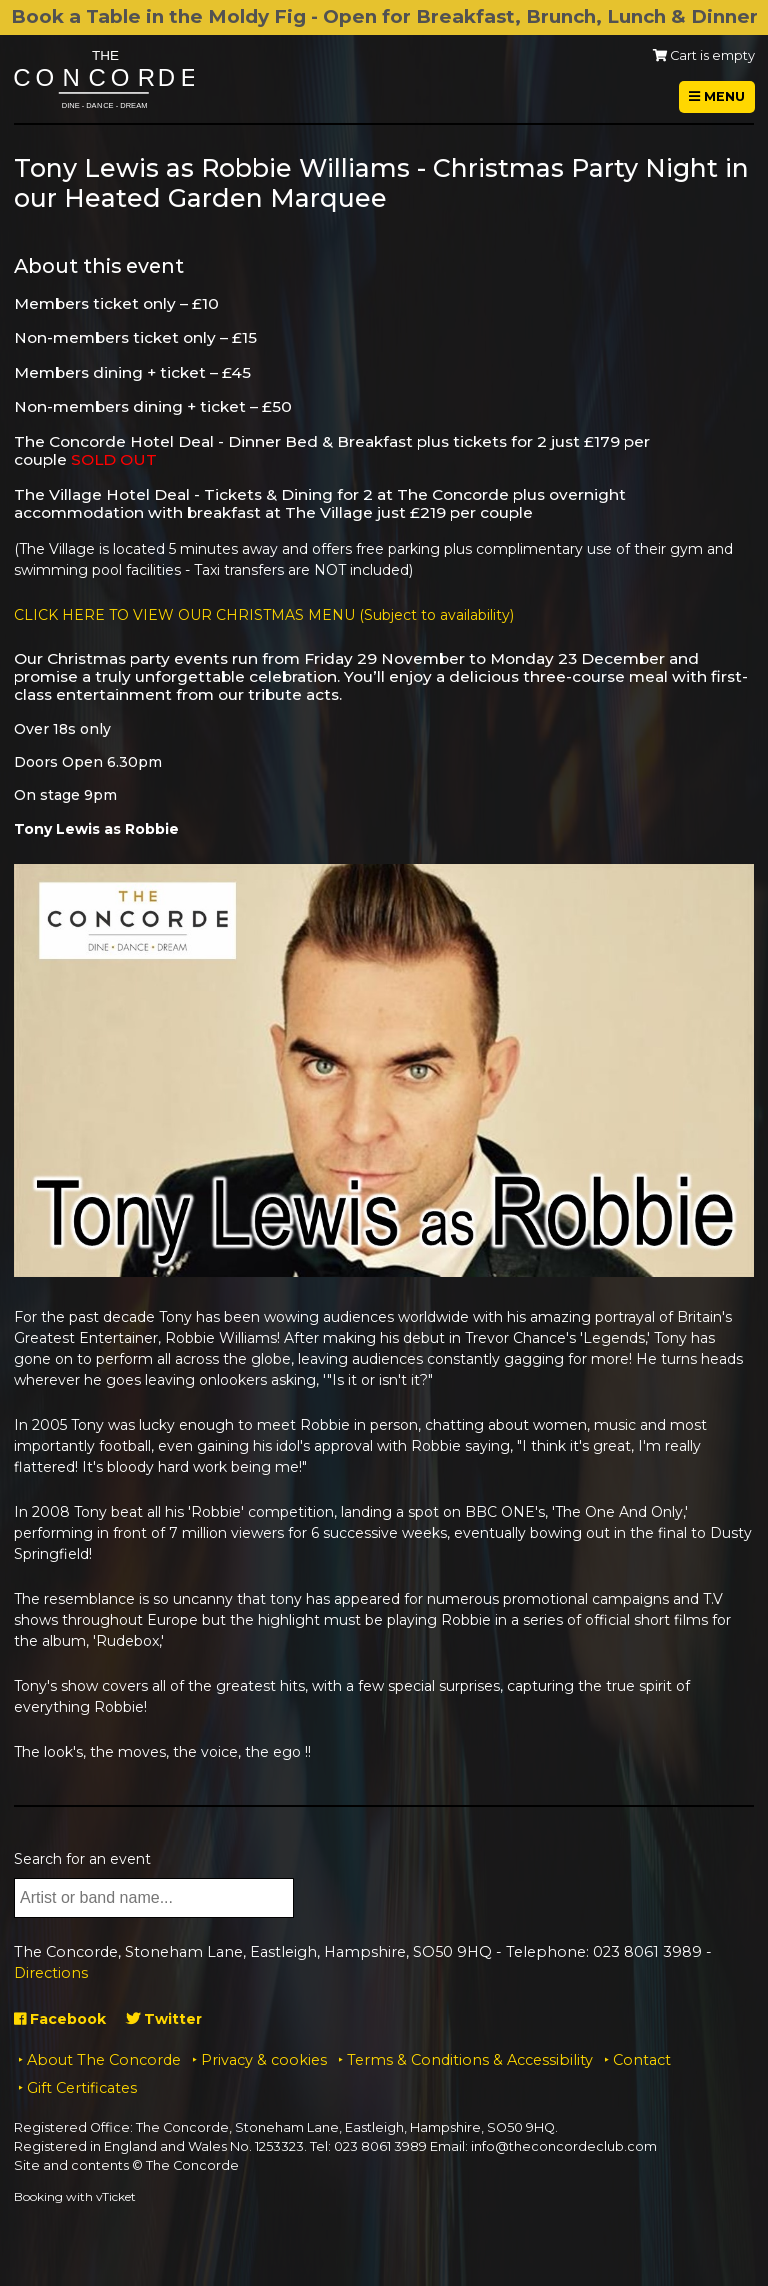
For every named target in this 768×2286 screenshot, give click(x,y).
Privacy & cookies (264, 2060)
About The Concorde (104, 2060)
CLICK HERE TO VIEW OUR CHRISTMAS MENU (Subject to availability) (264, 615)
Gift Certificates (82, 2088)
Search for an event (82, 1859)
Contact (642, 2060)
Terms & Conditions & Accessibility (470, 2060)
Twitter (164, 2019)
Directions (51, 1973)
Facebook (60, 2019)
